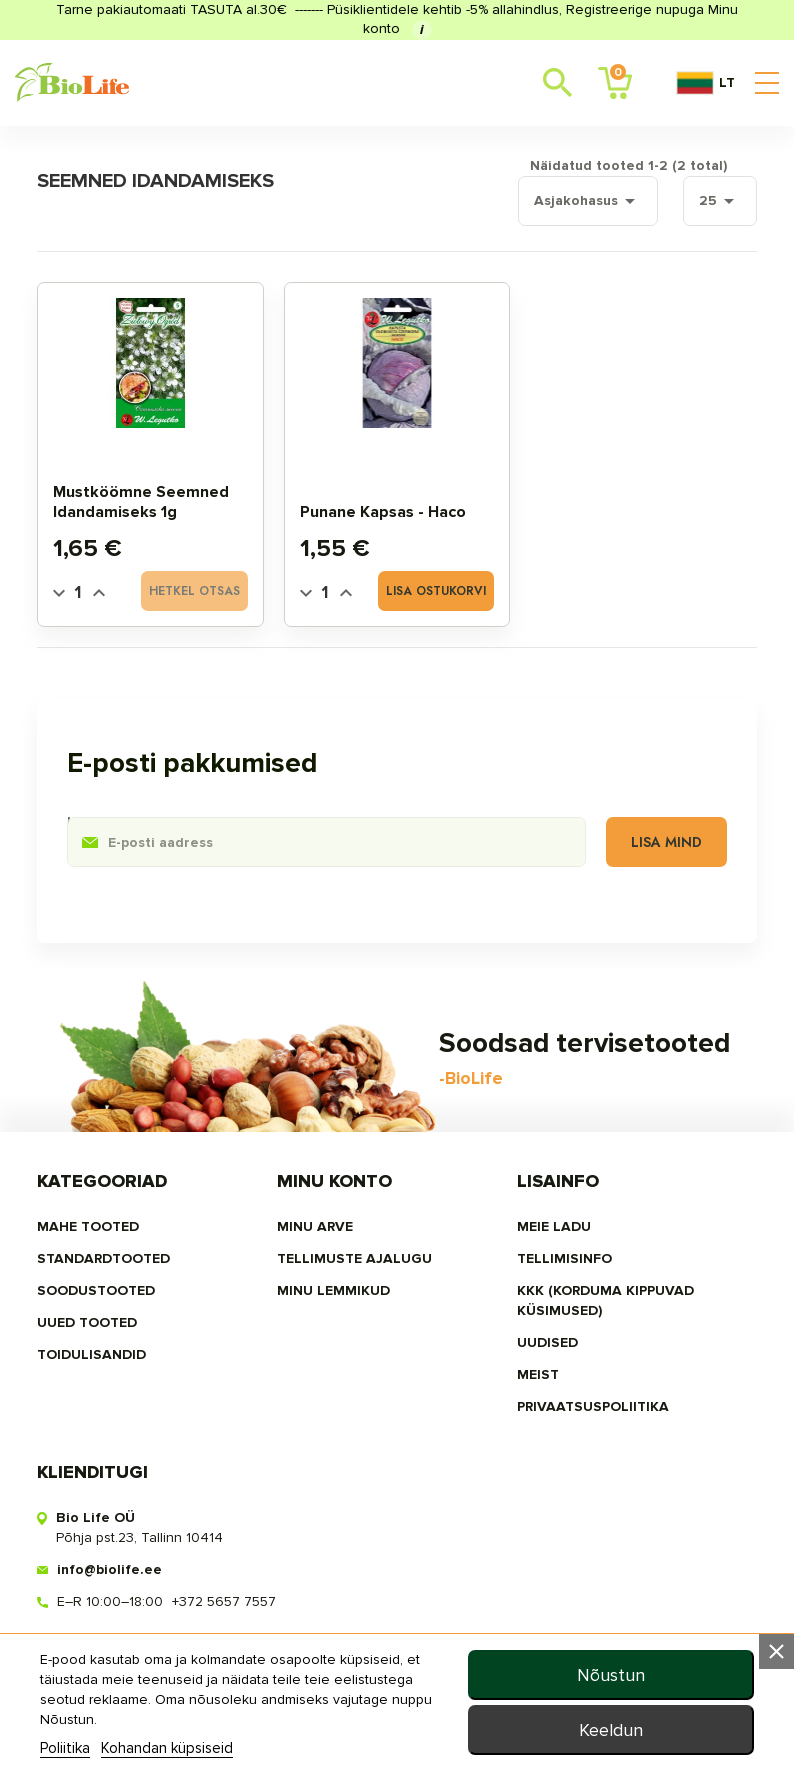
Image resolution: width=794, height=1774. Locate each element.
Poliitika (65, 1748)
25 (720, 201)
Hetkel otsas (194, 591)
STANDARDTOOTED (103, 1258)
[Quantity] (78, 592)
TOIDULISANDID (91, 1354)
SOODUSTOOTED (96, 1290)
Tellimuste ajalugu (354, 1258)
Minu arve (315, 1226)
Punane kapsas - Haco (383, 512)
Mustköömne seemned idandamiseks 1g (141, 502)
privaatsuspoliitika (593, 1406)
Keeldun (611, 1730)
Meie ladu (554, 1226)
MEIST (538, 1374)
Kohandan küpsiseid (167, 1748)
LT (705, 83)
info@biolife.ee (109, 1569)
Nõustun (611, 1675)
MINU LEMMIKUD (333, 1290)
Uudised (547, 1342)
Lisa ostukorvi (436, 591)
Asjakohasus (588, 201)
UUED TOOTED (87, 1322)
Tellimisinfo (564, 1258)
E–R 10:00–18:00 (110, 1601)
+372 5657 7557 (224, 1601)
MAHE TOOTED (88, 1226)
